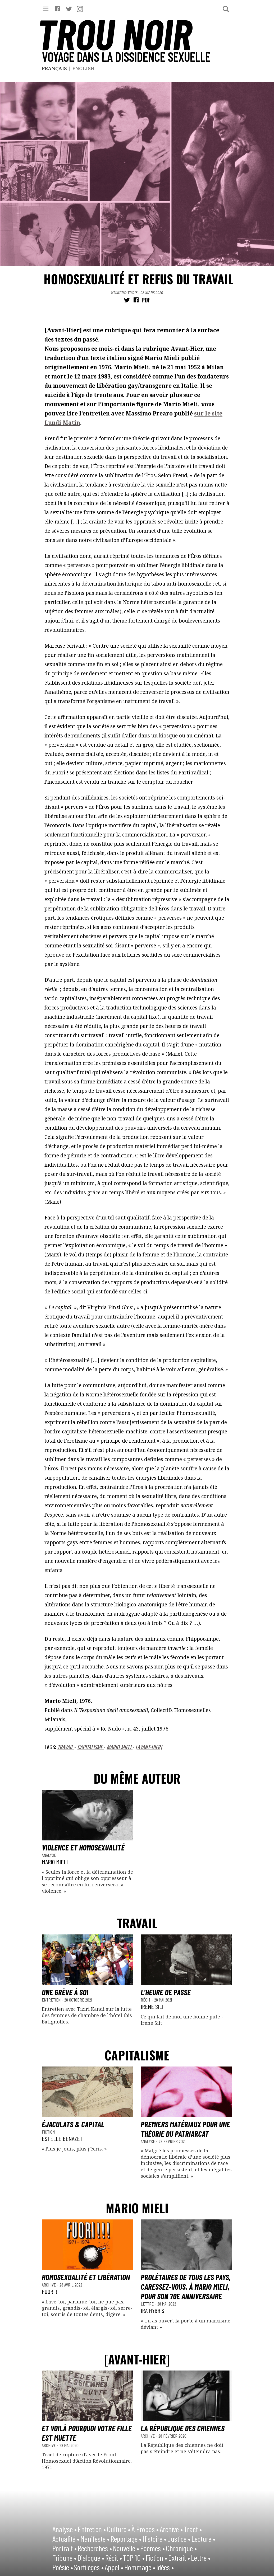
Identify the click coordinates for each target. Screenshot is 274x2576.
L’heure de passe (166, 1992)
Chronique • (181, 2548)
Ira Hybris (152, 2310)
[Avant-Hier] (148, 1747)
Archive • (171, 2529)
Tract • (193, 2529)
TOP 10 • (134, 2557)
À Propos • (145, 2529)
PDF (145, 300)
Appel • (114, 2567)
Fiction (48, 2132)
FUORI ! (50, 2291)
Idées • (165, 2567)
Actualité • (65, 2538)
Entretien (52, 2000)
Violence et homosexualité (83, 1847)
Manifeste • (94, 2538)
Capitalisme (90, 1747)
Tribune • (64, 2557)
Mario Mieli (120, 1747)
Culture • (118, 2529)
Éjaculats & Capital (73, 2124)
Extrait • (179, 2557)
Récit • (113, 2557)
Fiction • (156, 2557)
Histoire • (154, 2538)
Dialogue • (90, 2557)
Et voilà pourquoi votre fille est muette (87, 2432)
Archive (49, 2285)
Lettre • (201, 2557)
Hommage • (139, 2567)
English (83, 68)
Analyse (49, 1855)
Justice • (178, 2538)
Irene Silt (152, 2006)
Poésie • (62, 2567)
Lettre (148, 2304)
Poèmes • (152, 2548)
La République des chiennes (183, 2428)
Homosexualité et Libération (86, 2277)
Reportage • (126, 2538)
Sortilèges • (89, 2567)
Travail (65, 1747)
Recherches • (95, 2548)
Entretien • (92, 2529)
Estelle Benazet (62, 2138)
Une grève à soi (65, 1992)
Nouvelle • (126, 2548)
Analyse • (64, 2529)
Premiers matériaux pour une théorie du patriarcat (185, 2128)
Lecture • (203, 2538)
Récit (146, 2000)
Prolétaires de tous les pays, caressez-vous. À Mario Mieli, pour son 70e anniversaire (186, 2286)
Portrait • (64, 2548)
